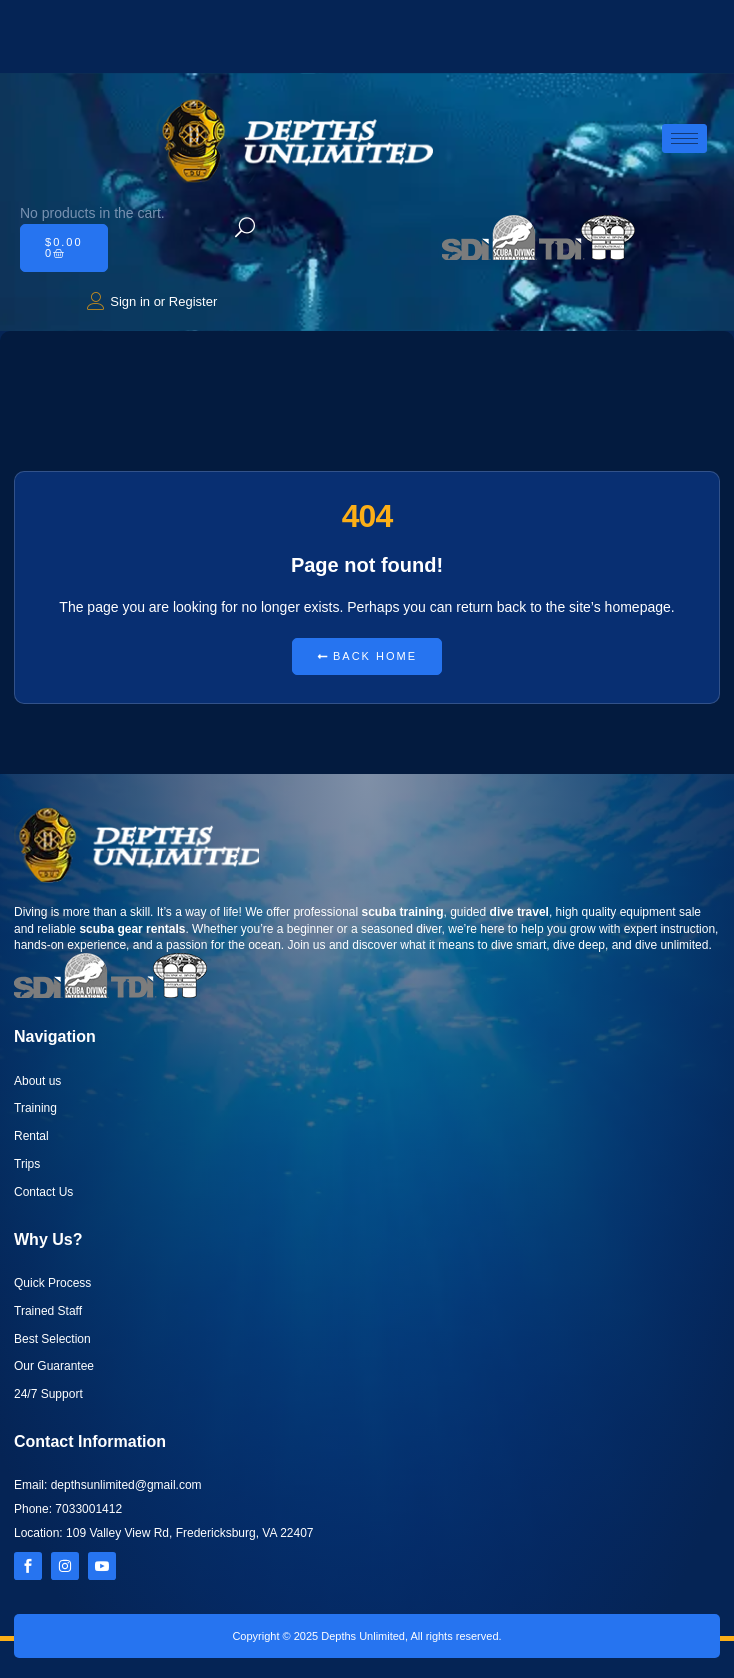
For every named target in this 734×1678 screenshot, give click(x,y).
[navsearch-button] (245, 229)
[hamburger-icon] (684, 138)
